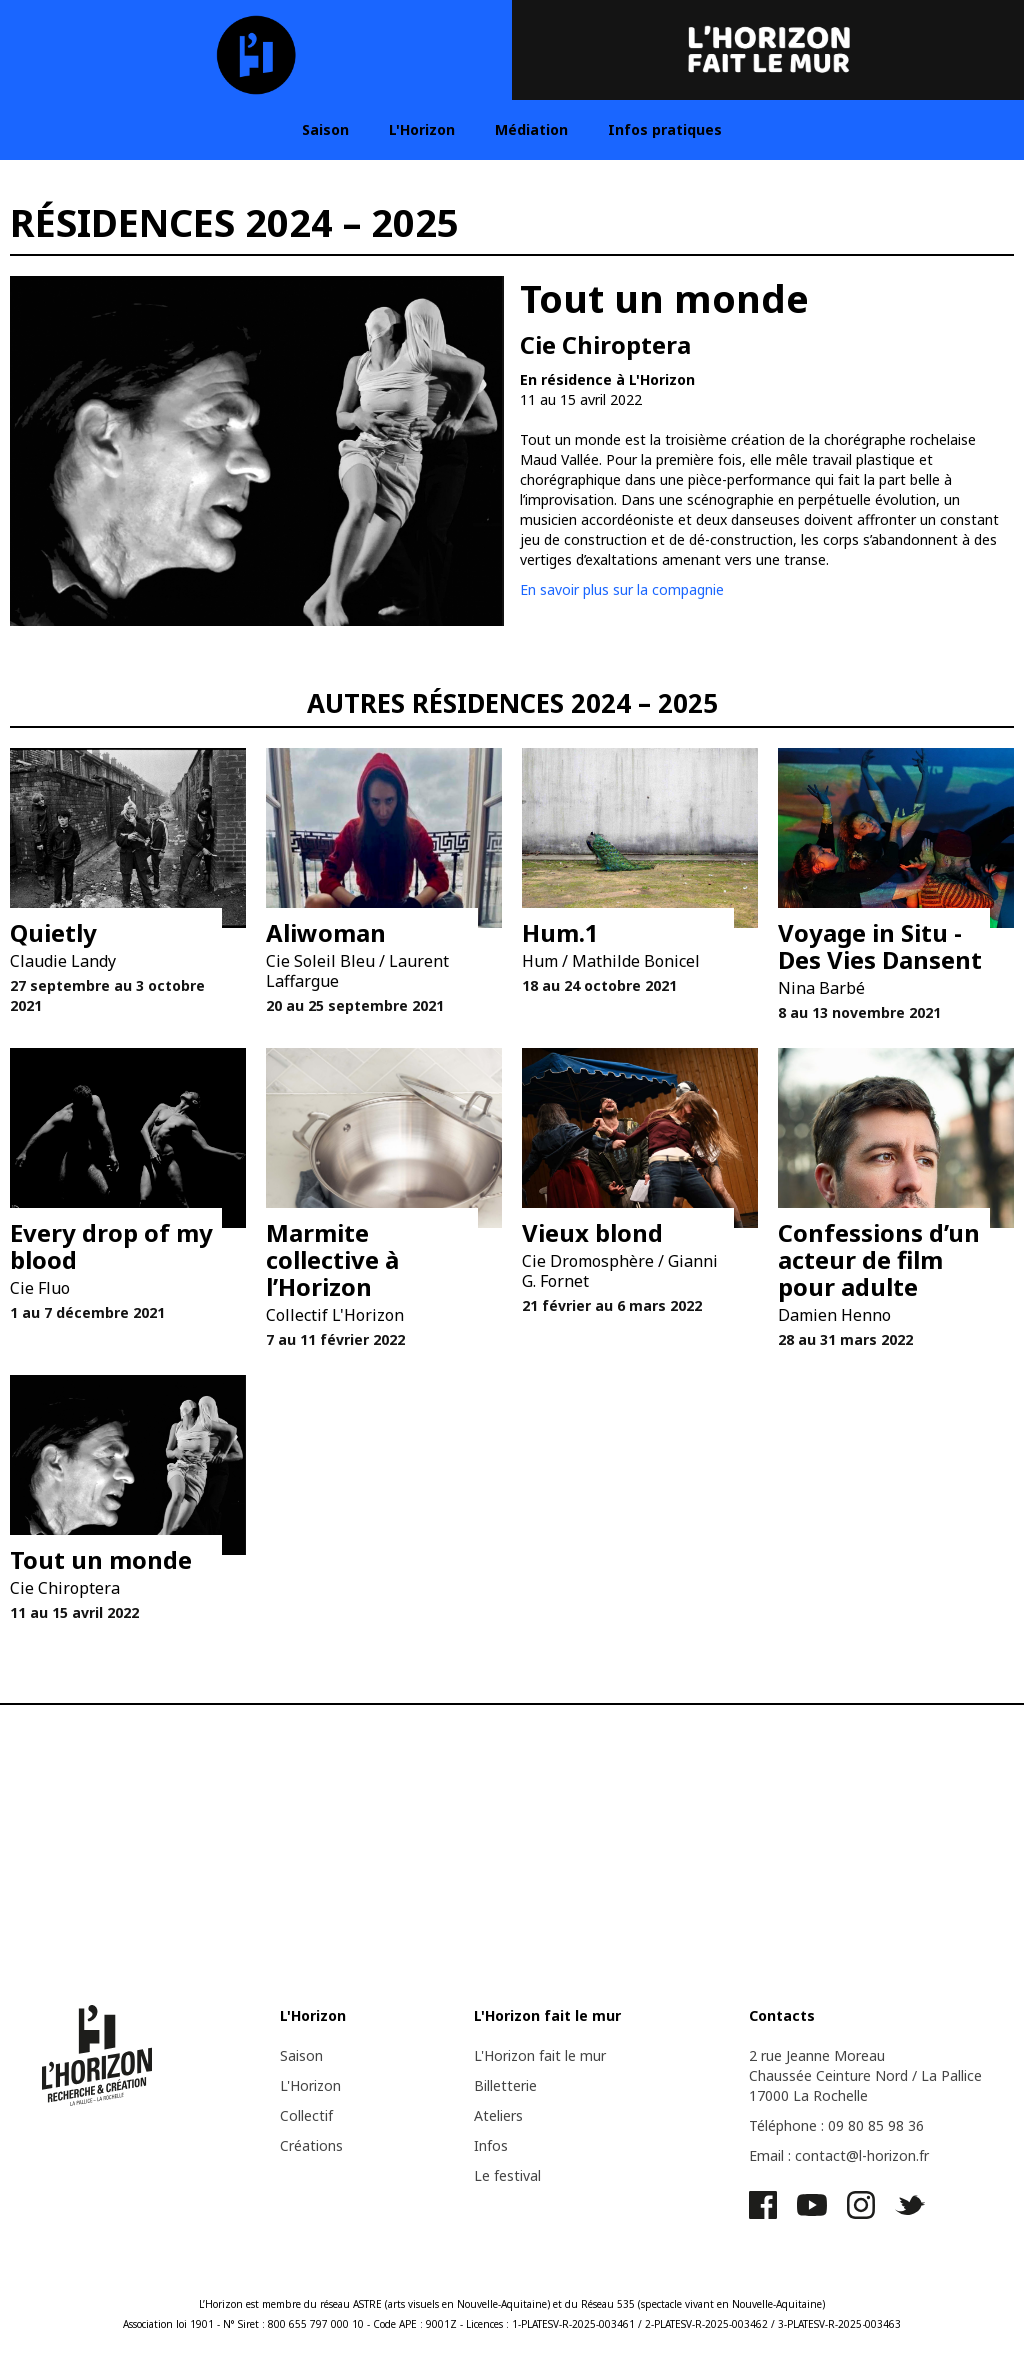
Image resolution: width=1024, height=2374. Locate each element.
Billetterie (505, 2085)
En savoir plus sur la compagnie (622, 589)
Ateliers (498, 2115)
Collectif (306, 2115)
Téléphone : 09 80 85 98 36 (836, 2125)
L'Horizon (422, 129)
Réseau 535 (608, 2304)
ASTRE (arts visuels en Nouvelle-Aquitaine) (451, 2304)
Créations (311, 2145)
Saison (325, 129)
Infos (491, 2145)
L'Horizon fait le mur (540, 2055)
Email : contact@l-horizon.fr (839, 2155)
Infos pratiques (665, 129)
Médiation (531, 129)
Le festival (507, 2175)
